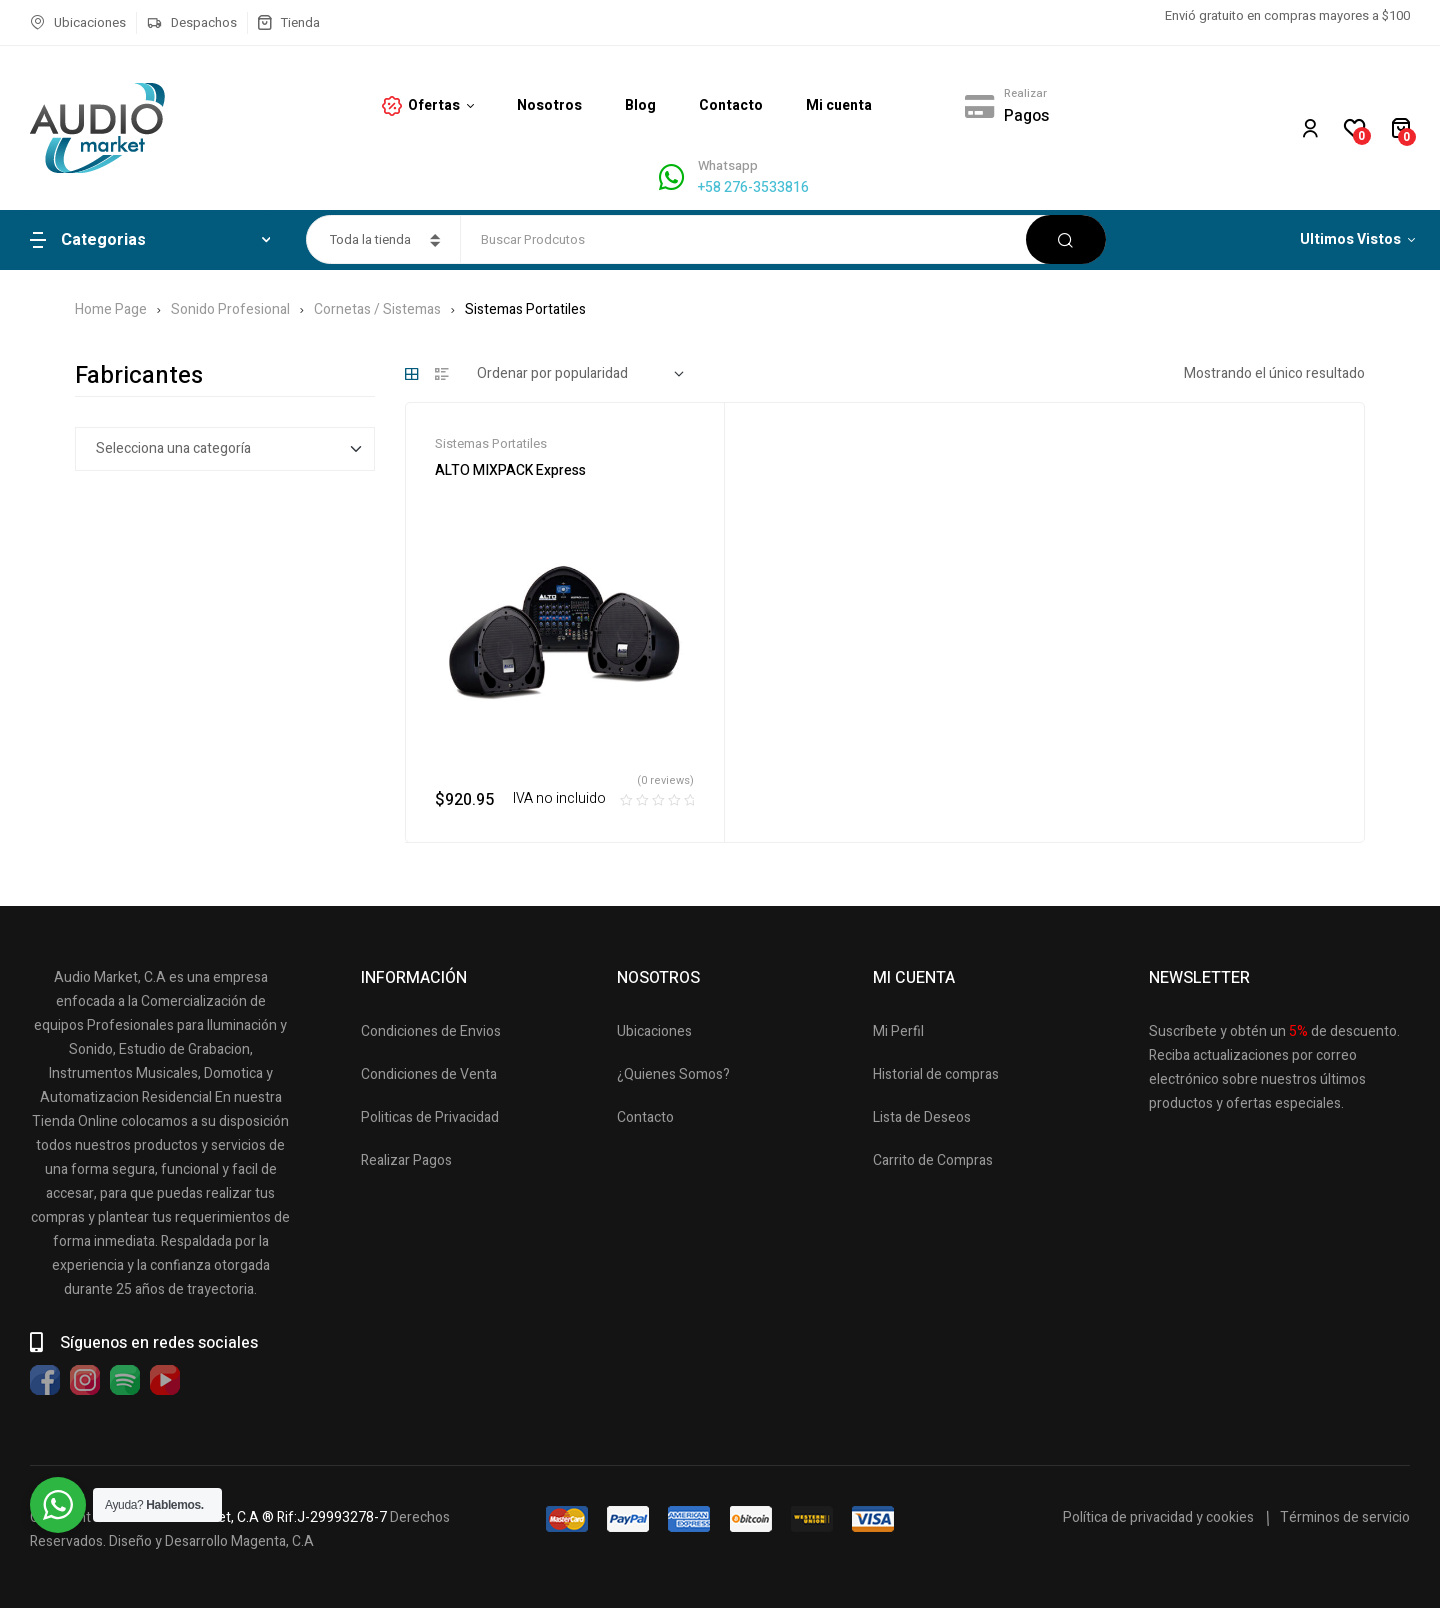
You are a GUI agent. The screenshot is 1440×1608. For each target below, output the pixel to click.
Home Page (111, 309)
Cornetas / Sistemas (377, 309)
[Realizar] (979, 106)
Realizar (1025, 93)
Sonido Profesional (230, 309)
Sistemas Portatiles (491, 443)
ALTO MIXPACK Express (510, 470)
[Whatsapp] (671, 177)
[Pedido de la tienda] (580, 374)
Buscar (1066, 239)
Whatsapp (728, 165)
